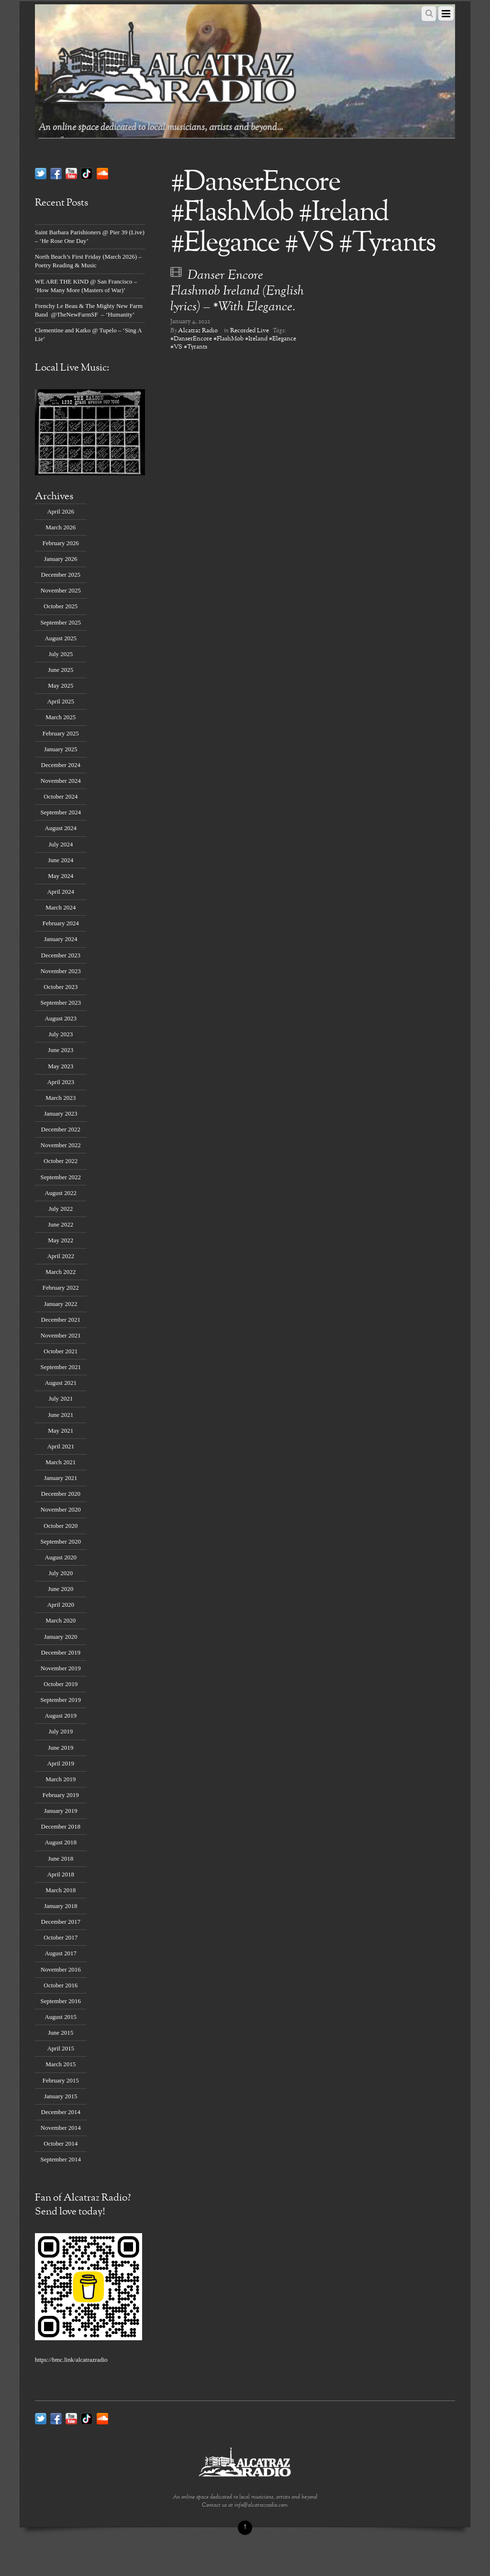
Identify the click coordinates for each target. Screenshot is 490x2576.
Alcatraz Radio (198, 331)
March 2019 (60, 1779)
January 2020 (60, 1636)
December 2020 (60, 1493)
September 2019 (60, 1699)
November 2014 (61, 2127)
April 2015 (61, 2048)
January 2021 (60, 1477)
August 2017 (61, 1953)
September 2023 (60, 1002)
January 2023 (60, 1113)
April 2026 (61, 511)
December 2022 (60, 1129)
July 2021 (60, 1398)
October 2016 (61, 1985)
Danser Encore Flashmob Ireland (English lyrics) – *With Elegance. (237, 291)
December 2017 (60, 1921)
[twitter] (40, 172)
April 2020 (61, 1604)
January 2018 (60, 1905)
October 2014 (61, 2143)
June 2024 (60, 860)
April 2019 (61, 1763)
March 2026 (60, 527)
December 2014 (60, 2112)
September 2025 (60, 622)
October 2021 (61, 1351)
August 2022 (61, 1192)
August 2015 (61, 2016)
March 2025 (60, 717)
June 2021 (60, 1414)
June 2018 (60, 1858)
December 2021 (60, 1319)
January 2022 (60, 1303)
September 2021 (60, 1366)
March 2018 (60, 1890)
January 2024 (60, 939)
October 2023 (61, 986)
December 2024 (60, 764)
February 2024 (61, 923)
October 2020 (61, 1525)
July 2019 (60, 1731)
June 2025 (60, 669)
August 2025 (61, 638)
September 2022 (60, 1177)
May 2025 (60, 685)
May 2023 (60, 1066)
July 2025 (60, 654)
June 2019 (60, 1747)
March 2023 (60, 1097)
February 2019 (61, 1794)
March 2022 (60, 1271)
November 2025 (61, 590)
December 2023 (60, 955)
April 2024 (61, 891)
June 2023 (60, 1049)
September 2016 (60, 2001)
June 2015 (60, 2032)
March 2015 (60, 2064)
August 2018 (61, 1842)
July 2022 (60, 1208)
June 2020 (60, 1588)
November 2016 (61, 1969)
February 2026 (61, 543)
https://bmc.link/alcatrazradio (71, 2359)
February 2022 (61, 1287)
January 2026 (60, 558)
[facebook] (56, 172)
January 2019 (60, 1810)
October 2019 (61, 1684)
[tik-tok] (86, 172)
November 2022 (61, 1145)
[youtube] (71, 172)
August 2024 (61, 828)
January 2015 (60, 2096)
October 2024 (61, 796)
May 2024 (60, 875)
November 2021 (61, 1335)
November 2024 (61, 780)
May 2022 (60, 1240)
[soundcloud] (102, 172)
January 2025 (60, 749)
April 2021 (61, 1446)
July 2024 (60, 844)
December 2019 (60, 1652)
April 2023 (61, 1081)
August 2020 (61, 1557)
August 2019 (61, 1715)
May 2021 (60, 1430)
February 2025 (61, 733)
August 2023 (61, 1018)
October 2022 (61, 1160)
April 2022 (61, 1256)
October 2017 (61, 1937)
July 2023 (60, 1034)
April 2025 (61, 701)
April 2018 (61, 1874)
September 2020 (60, 1541)
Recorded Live (249, 331)
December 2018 (60, 1826)
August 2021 (61, 1382)
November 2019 (61, 1668)
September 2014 (60, 2159)
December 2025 (60, 574)
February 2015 (61, 2080)
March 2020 (60, 1620)
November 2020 (61, 1509)
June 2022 (60, 1224)
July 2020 (60, 1573)
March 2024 (60, 907)
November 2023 (61, 971)
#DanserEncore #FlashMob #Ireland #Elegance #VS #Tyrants (233, 343)
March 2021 (60, 1462)
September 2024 (60, 812)
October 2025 (61, 606)
